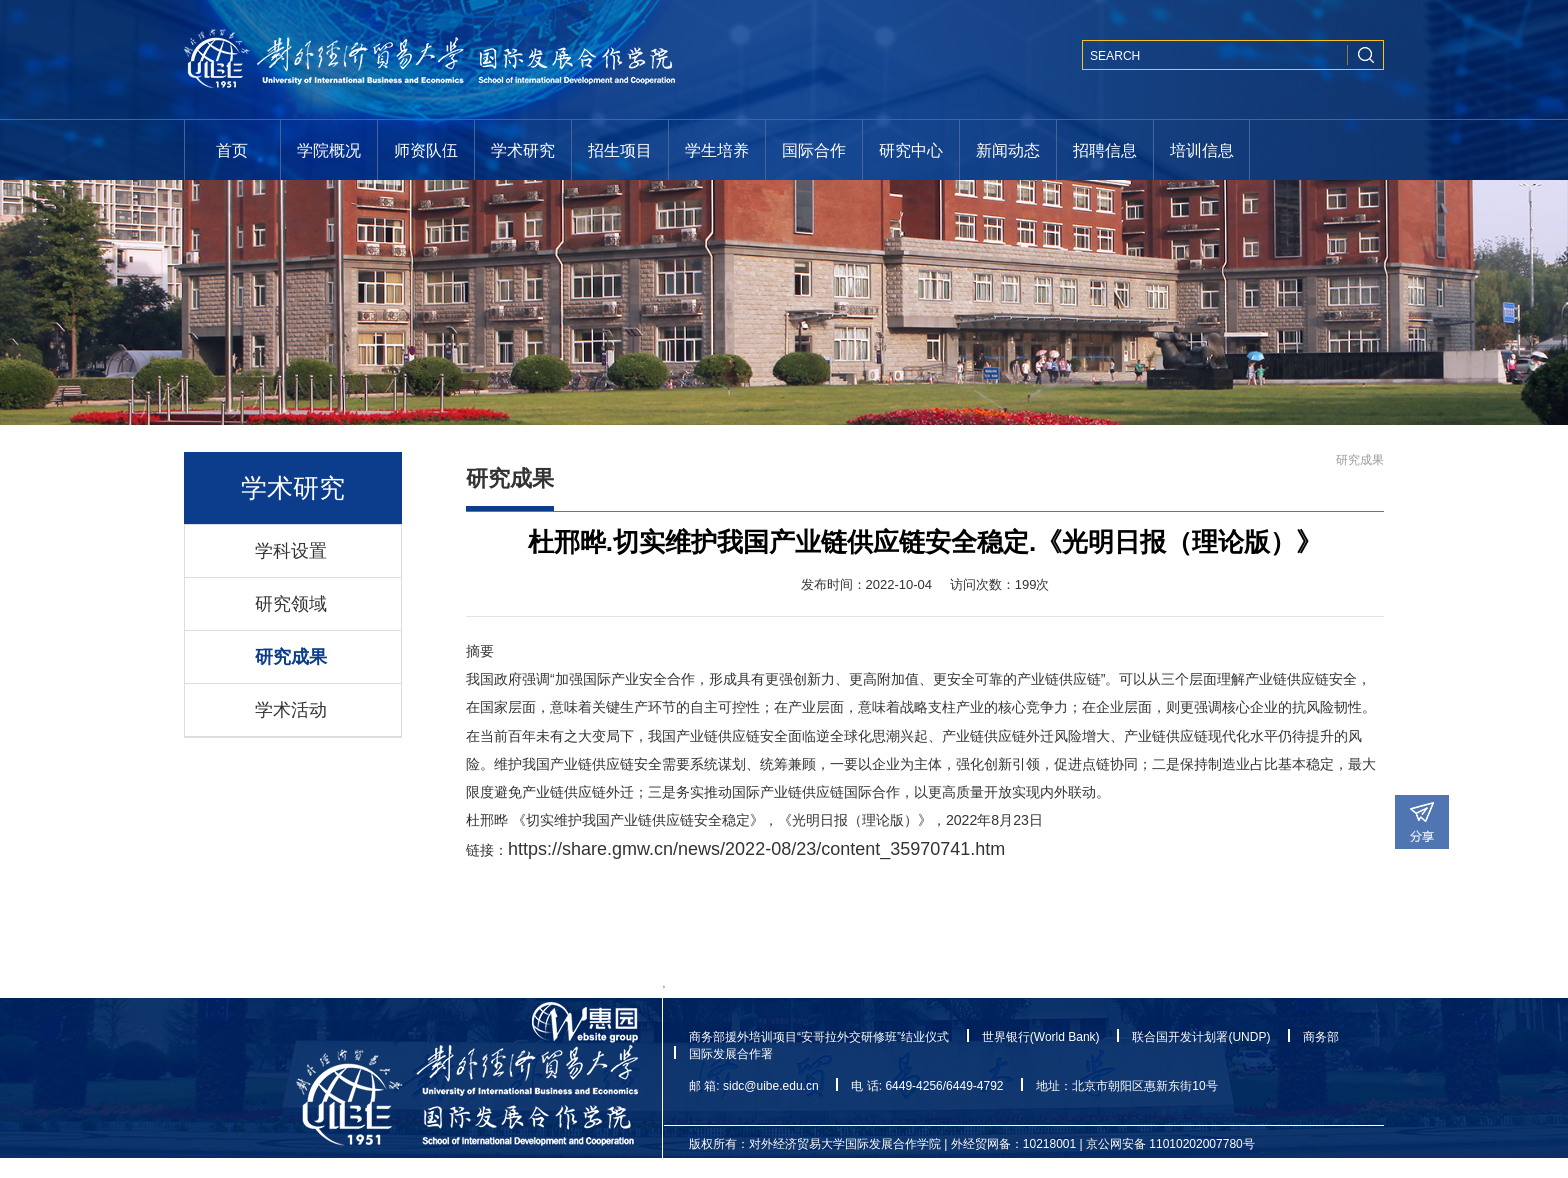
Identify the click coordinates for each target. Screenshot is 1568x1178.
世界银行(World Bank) (1041, 1037)
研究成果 (291, 657)
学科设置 (291, 551)
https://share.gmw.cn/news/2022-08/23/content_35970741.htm (756, 849)
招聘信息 (1105, 150)
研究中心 (911, 150)
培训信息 (1202, 150)
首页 (232, 150)
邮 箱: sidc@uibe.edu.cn (754, 1086)
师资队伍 (426, 150)
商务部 (1321, 1037)
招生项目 (620, 150)
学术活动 (291, 710)
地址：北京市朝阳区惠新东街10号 (1126, 1086)
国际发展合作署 (731, 1054)
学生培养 (717, 150)
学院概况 (329, 150)
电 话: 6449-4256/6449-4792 (927, 1086)
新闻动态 (1008, 150)
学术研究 (523, 150)
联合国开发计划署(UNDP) (1201, 1037)
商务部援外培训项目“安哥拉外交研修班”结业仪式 (819, 1037)
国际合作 (814, 150)
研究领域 (291, 604)
